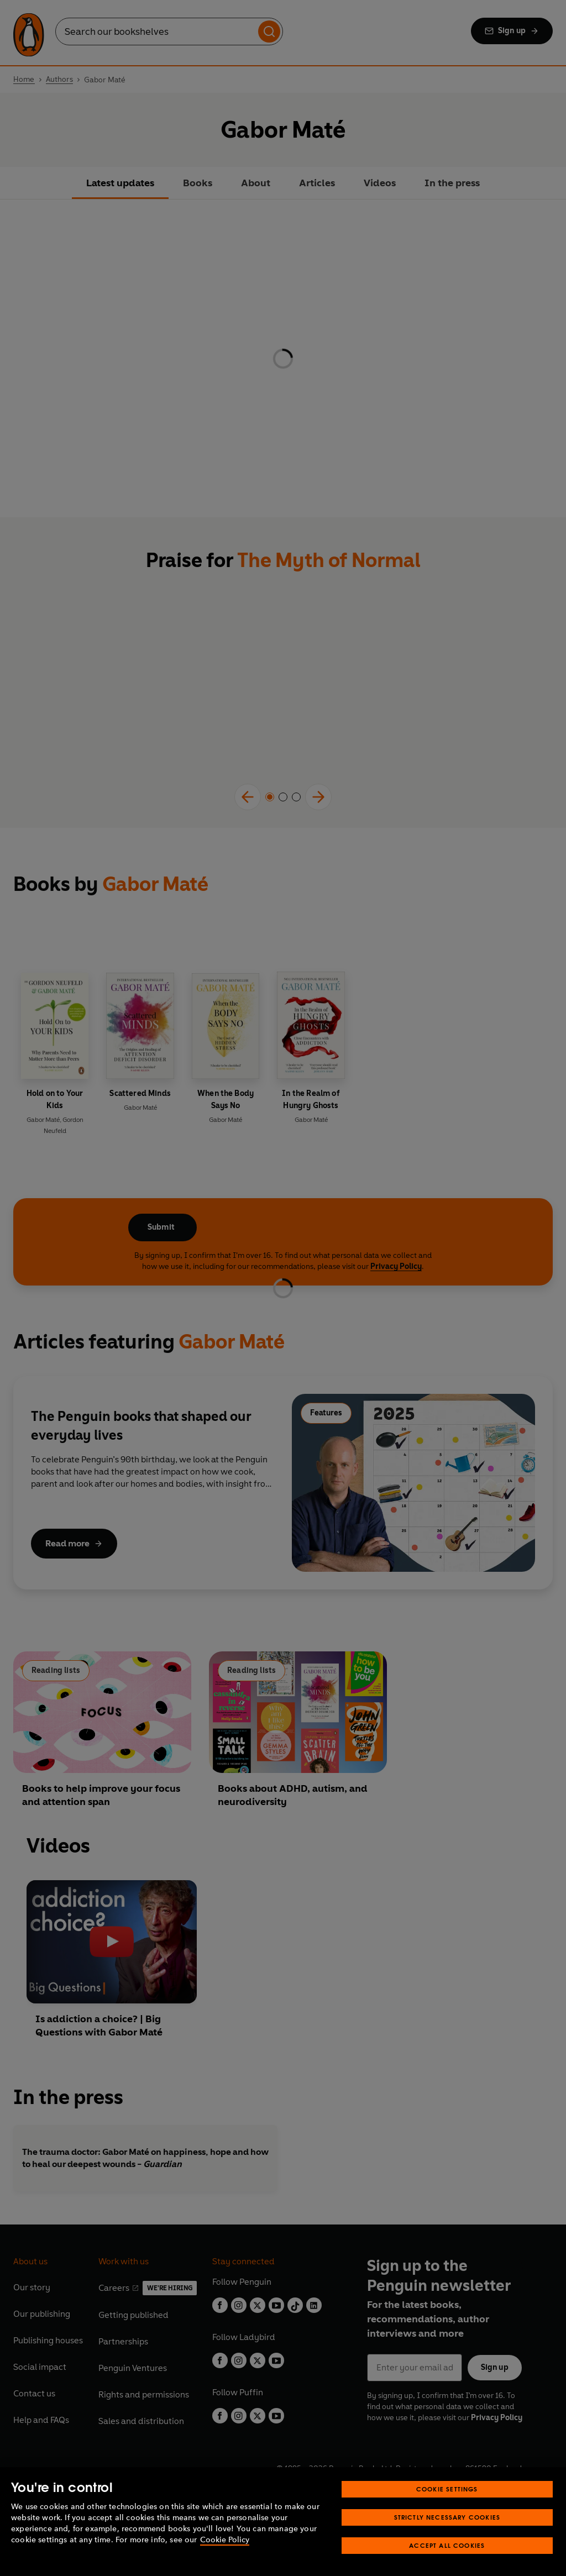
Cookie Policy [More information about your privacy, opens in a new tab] (224, 2539)
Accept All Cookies (447, 2545)
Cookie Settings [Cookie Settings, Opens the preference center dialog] (447, 2489)
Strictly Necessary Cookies (447, 2517)
